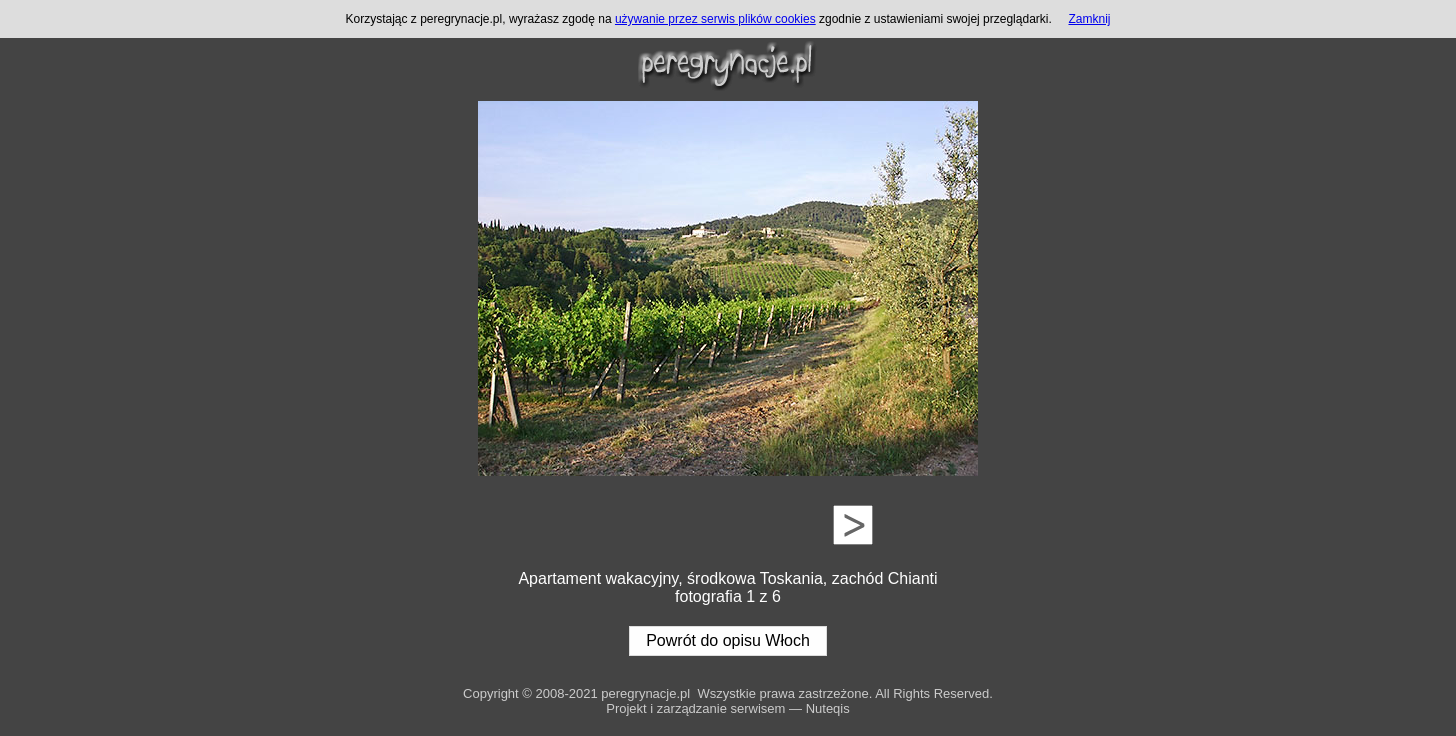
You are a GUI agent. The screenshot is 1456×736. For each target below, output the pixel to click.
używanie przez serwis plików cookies (715, 19)
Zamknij (1089, 19)
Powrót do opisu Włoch (728, 640)
